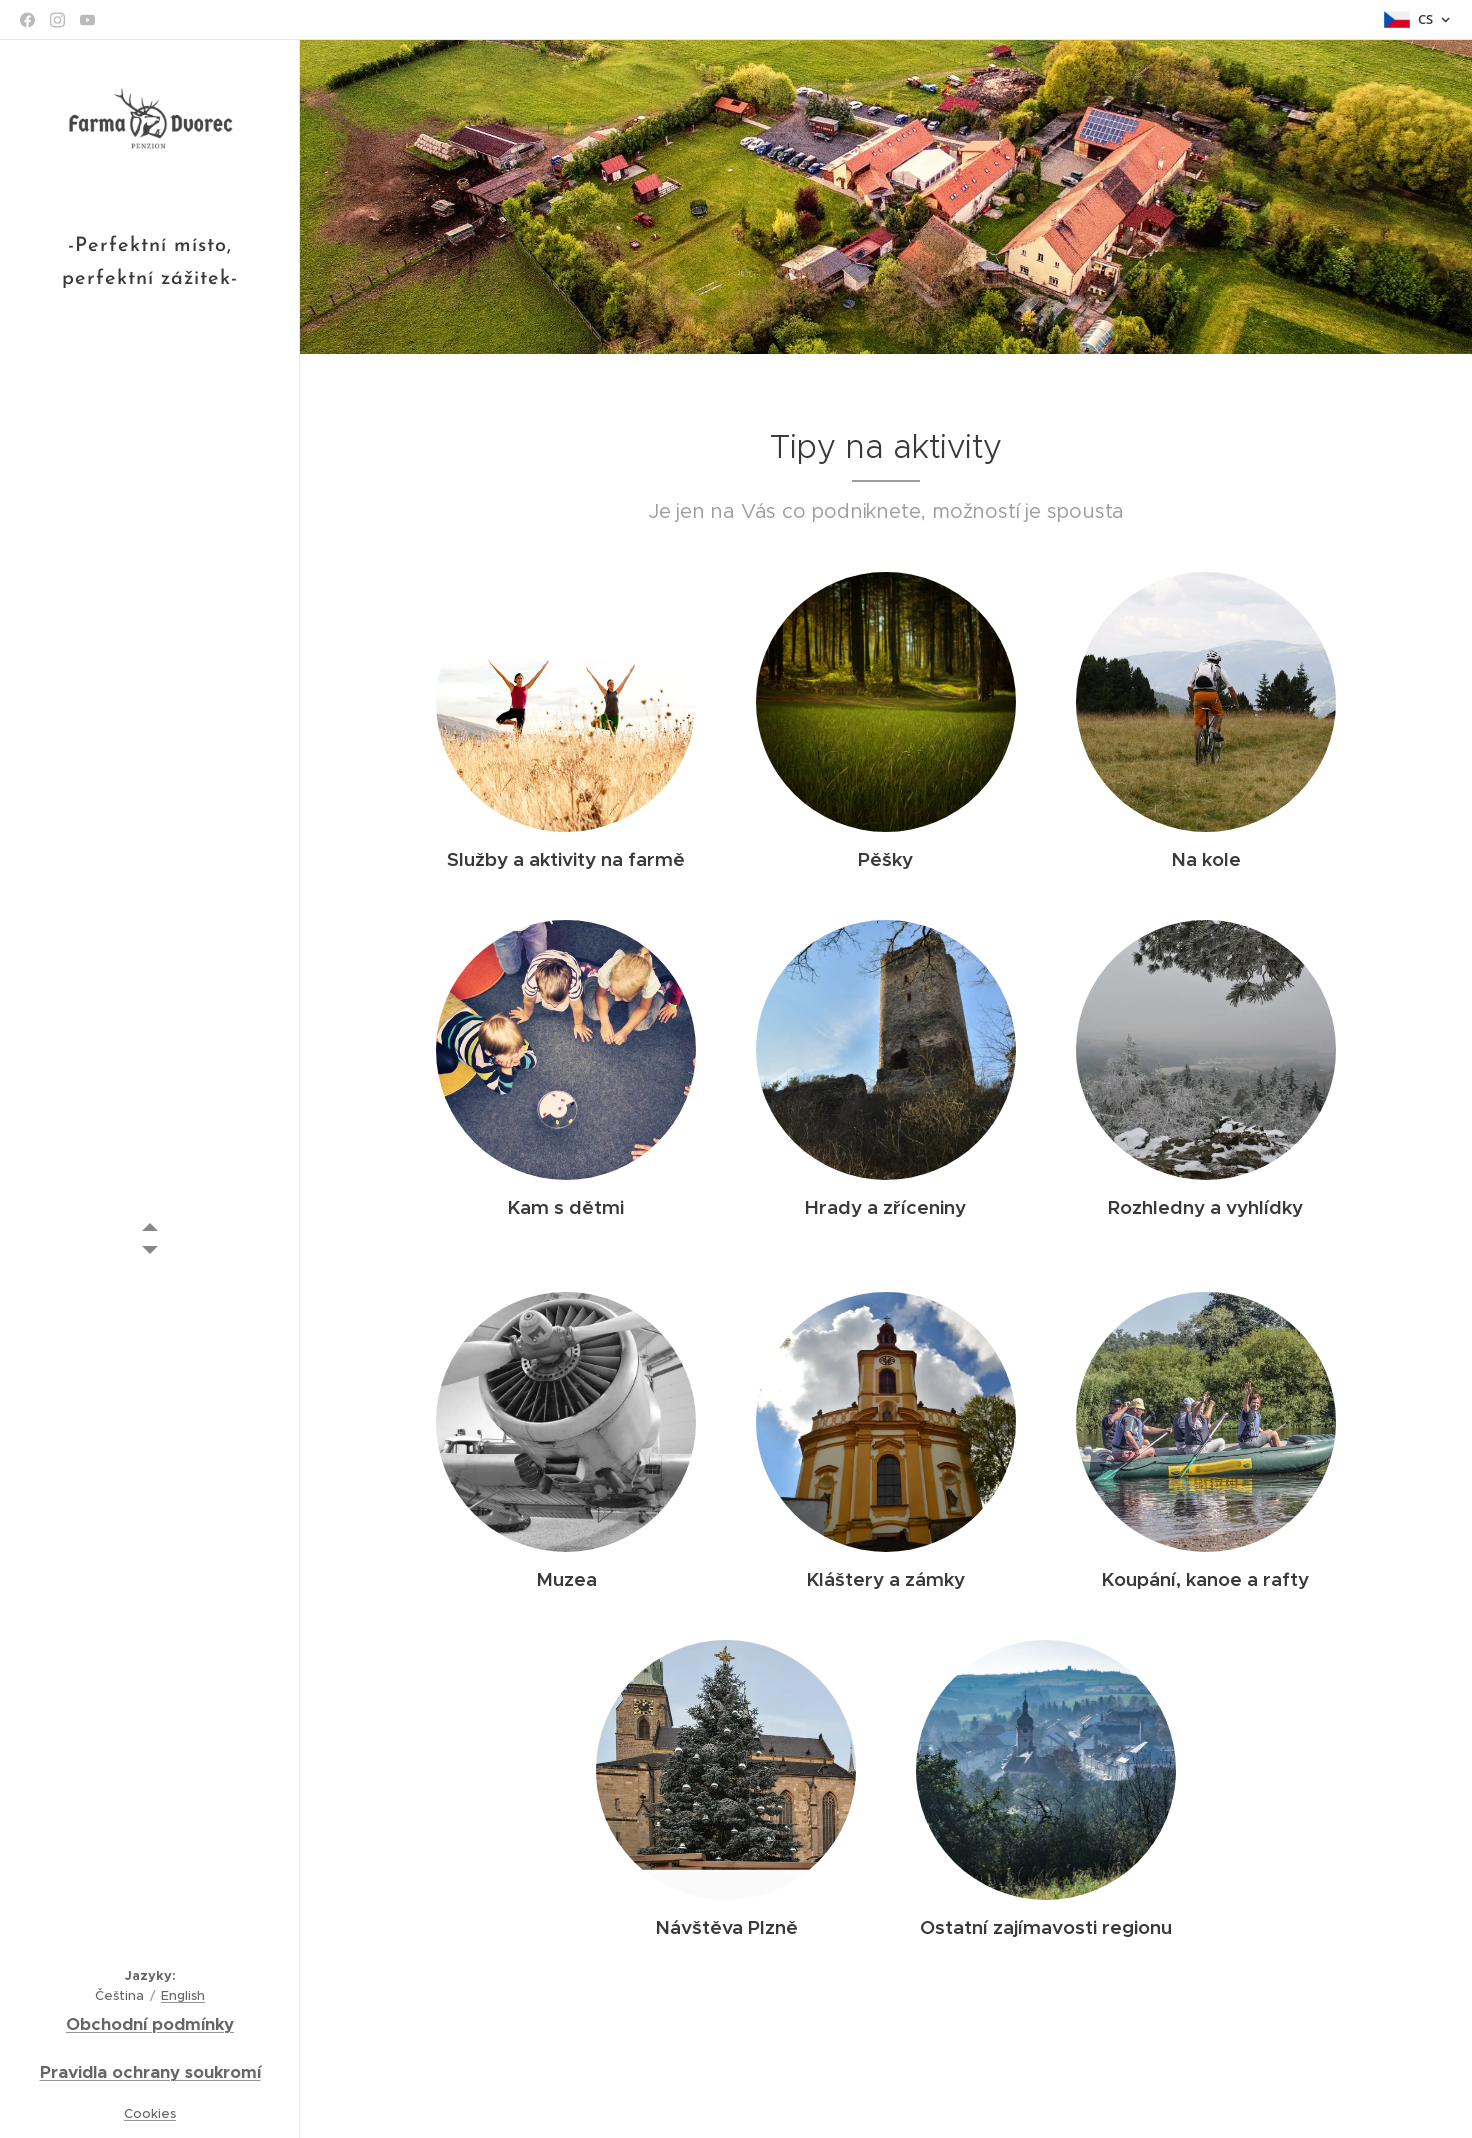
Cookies (150, 2113)
